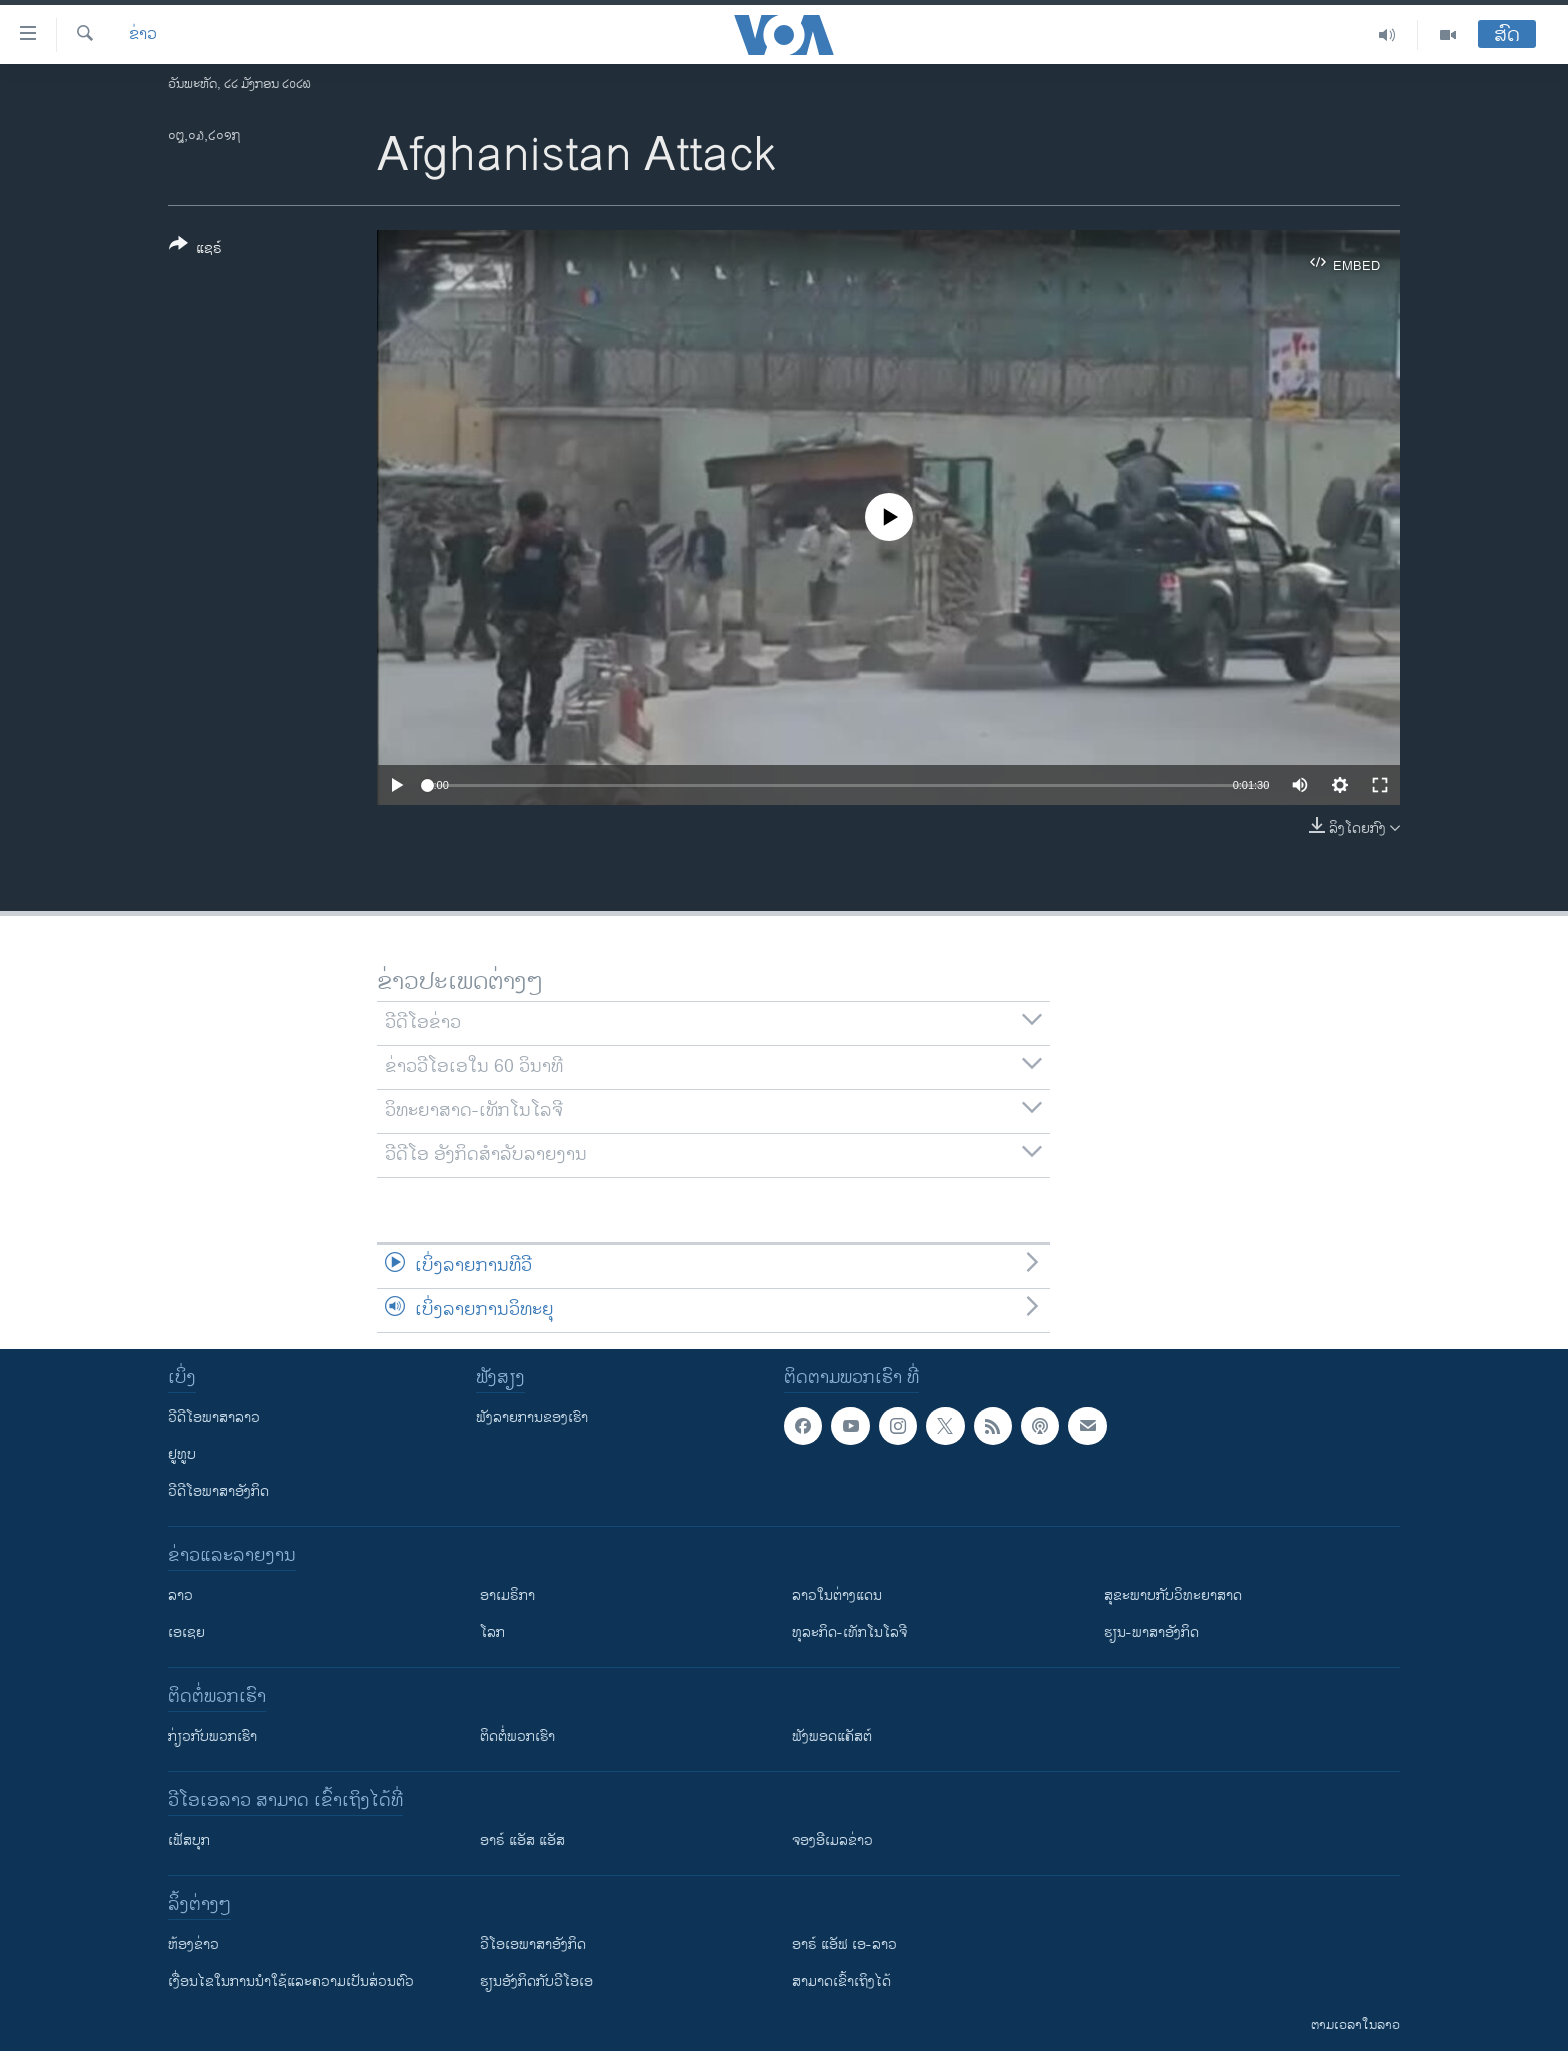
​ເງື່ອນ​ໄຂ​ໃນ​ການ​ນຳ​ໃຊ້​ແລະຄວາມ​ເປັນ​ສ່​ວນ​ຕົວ (291, 1981)
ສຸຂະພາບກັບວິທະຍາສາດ (1173, 1595)
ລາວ (180, 1595)
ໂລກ (492, 1632)
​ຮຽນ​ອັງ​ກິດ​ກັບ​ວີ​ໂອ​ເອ (536, 1981)
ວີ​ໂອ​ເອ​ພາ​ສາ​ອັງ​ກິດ (533, 1944)
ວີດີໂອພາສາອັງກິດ (218, 1491)
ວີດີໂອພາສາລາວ (214, 1417)
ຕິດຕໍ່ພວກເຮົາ (517, 1736)
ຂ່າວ (143, 35)
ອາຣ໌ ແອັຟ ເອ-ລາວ (844, 1944)
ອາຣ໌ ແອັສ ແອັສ (522, 1840)
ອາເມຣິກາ (507, 1595)
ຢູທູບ (182, 1454)
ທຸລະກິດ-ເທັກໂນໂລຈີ (849, 1632)
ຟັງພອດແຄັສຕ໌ (832, 1736)
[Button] (195, 250)
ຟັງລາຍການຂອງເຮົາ (532, 1417)
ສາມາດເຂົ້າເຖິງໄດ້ (841, 1981)
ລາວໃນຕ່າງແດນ (837, 1595)
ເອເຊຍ (186, 1632)
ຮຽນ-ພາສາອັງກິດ (1151, 1632)
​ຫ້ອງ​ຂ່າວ (193, 1944)
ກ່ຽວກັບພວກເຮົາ (212, 1736)
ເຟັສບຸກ (189, 1840)
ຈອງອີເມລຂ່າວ (832, 1840)
